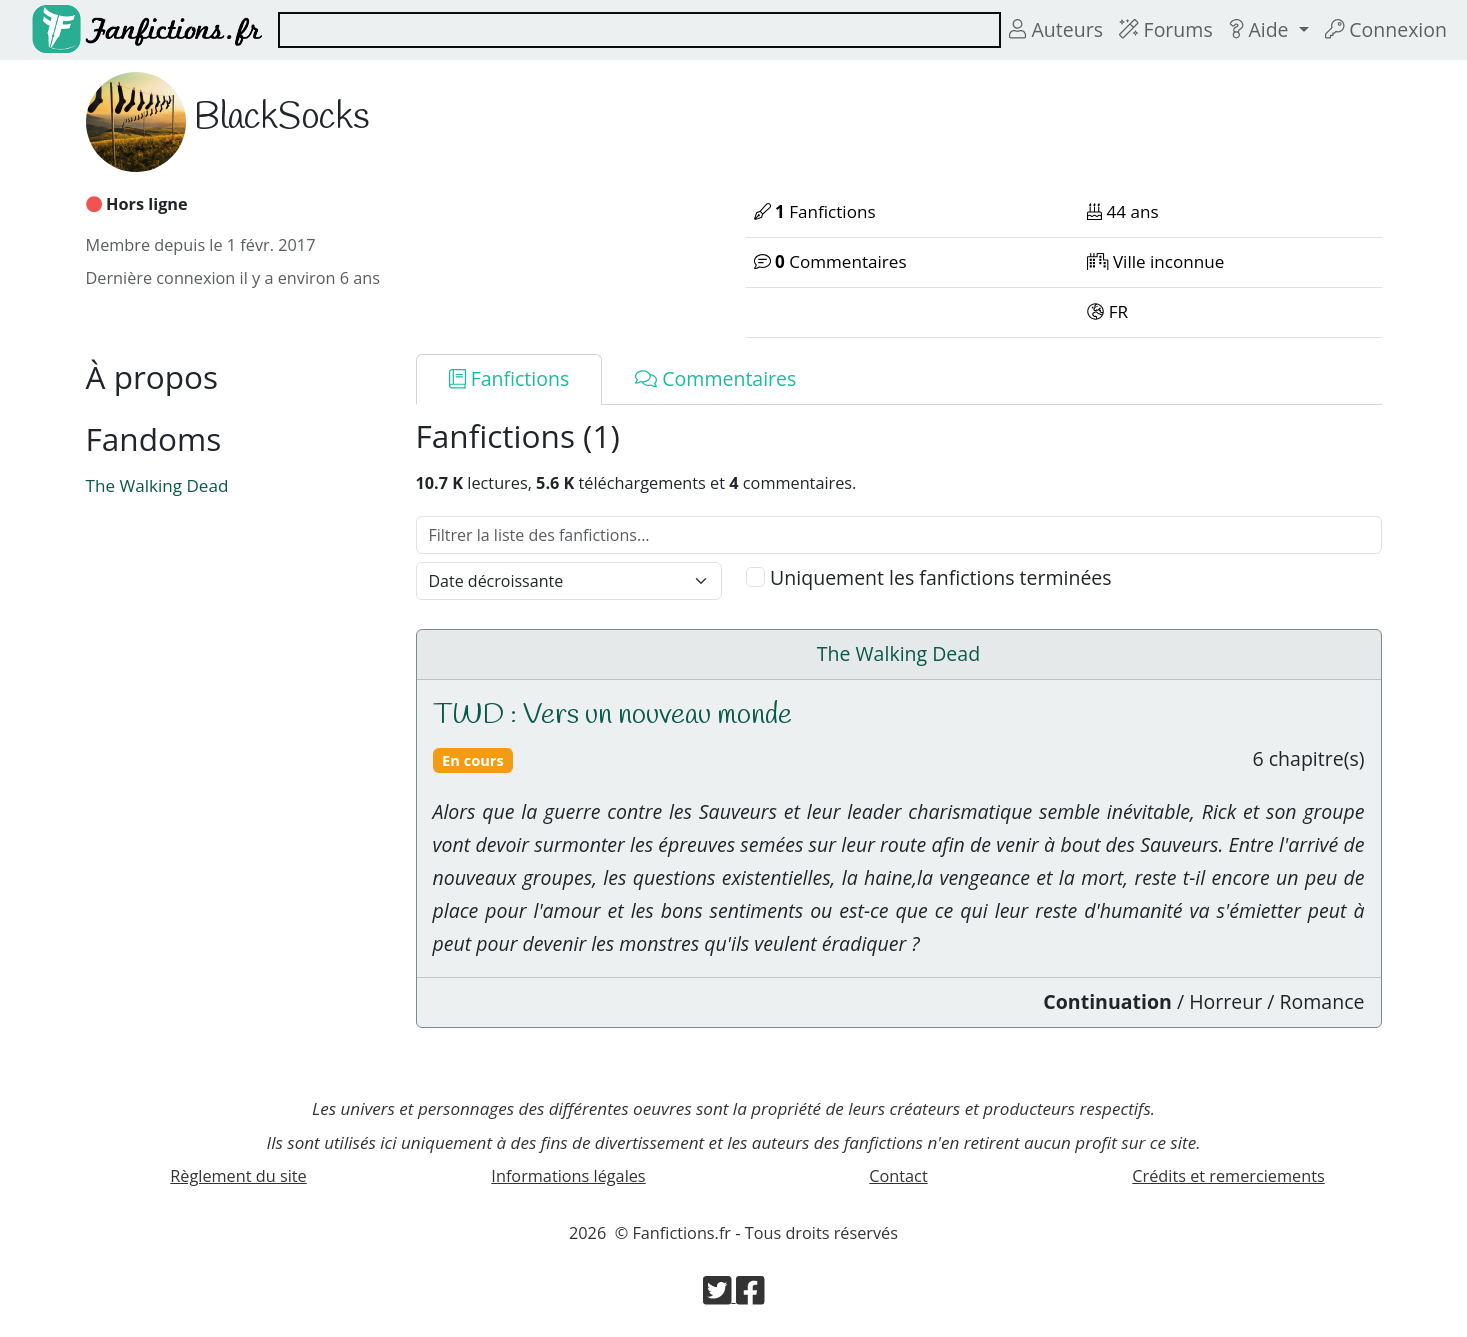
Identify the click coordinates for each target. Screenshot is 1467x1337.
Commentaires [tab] (715, 378)
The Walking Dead (157, 485)
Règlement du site (238, 1176)
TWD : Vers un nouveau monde (612, 715)
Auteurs (1056, 29)
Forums (1166, 29)
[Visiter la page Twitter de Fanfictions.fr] (719, 1296)
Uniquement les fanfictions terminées (941, 577)
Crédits (1228, 1176)
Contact (898, 1176)
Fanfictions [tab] (509, 378)
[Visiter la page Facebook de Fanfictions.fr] (750, 1296)
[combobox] (639, 30)
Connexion (1386, 29)
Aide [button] (1261, 29)
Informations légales (568, 1176)
